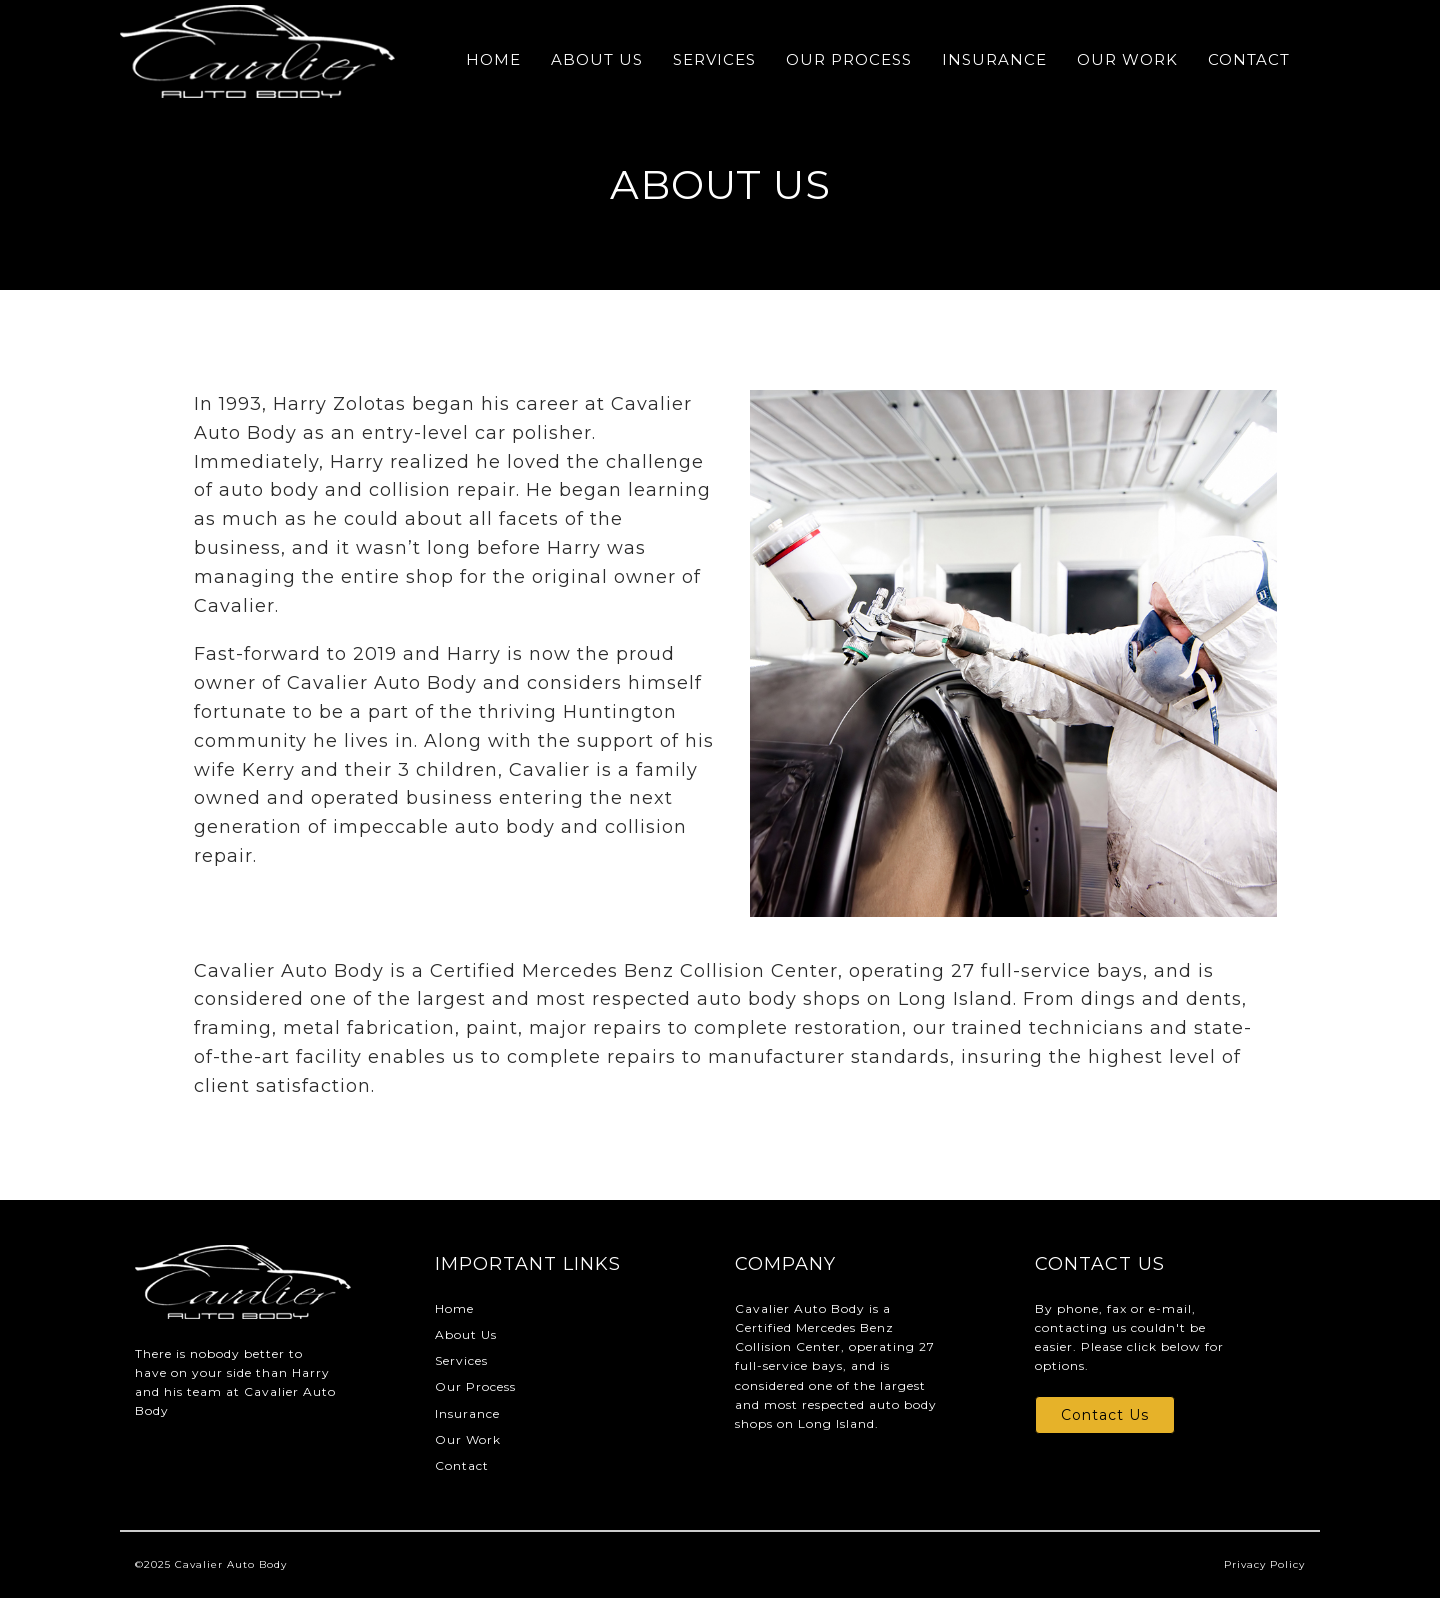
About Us (597, 59)
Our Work (1127, 59)
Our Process (849, 59)
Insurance (994, 59)
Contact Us (1105, 1415)
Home (493, 59)
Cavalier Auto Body (231, 1564)
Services (714, 59)
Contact (1249, 59)
